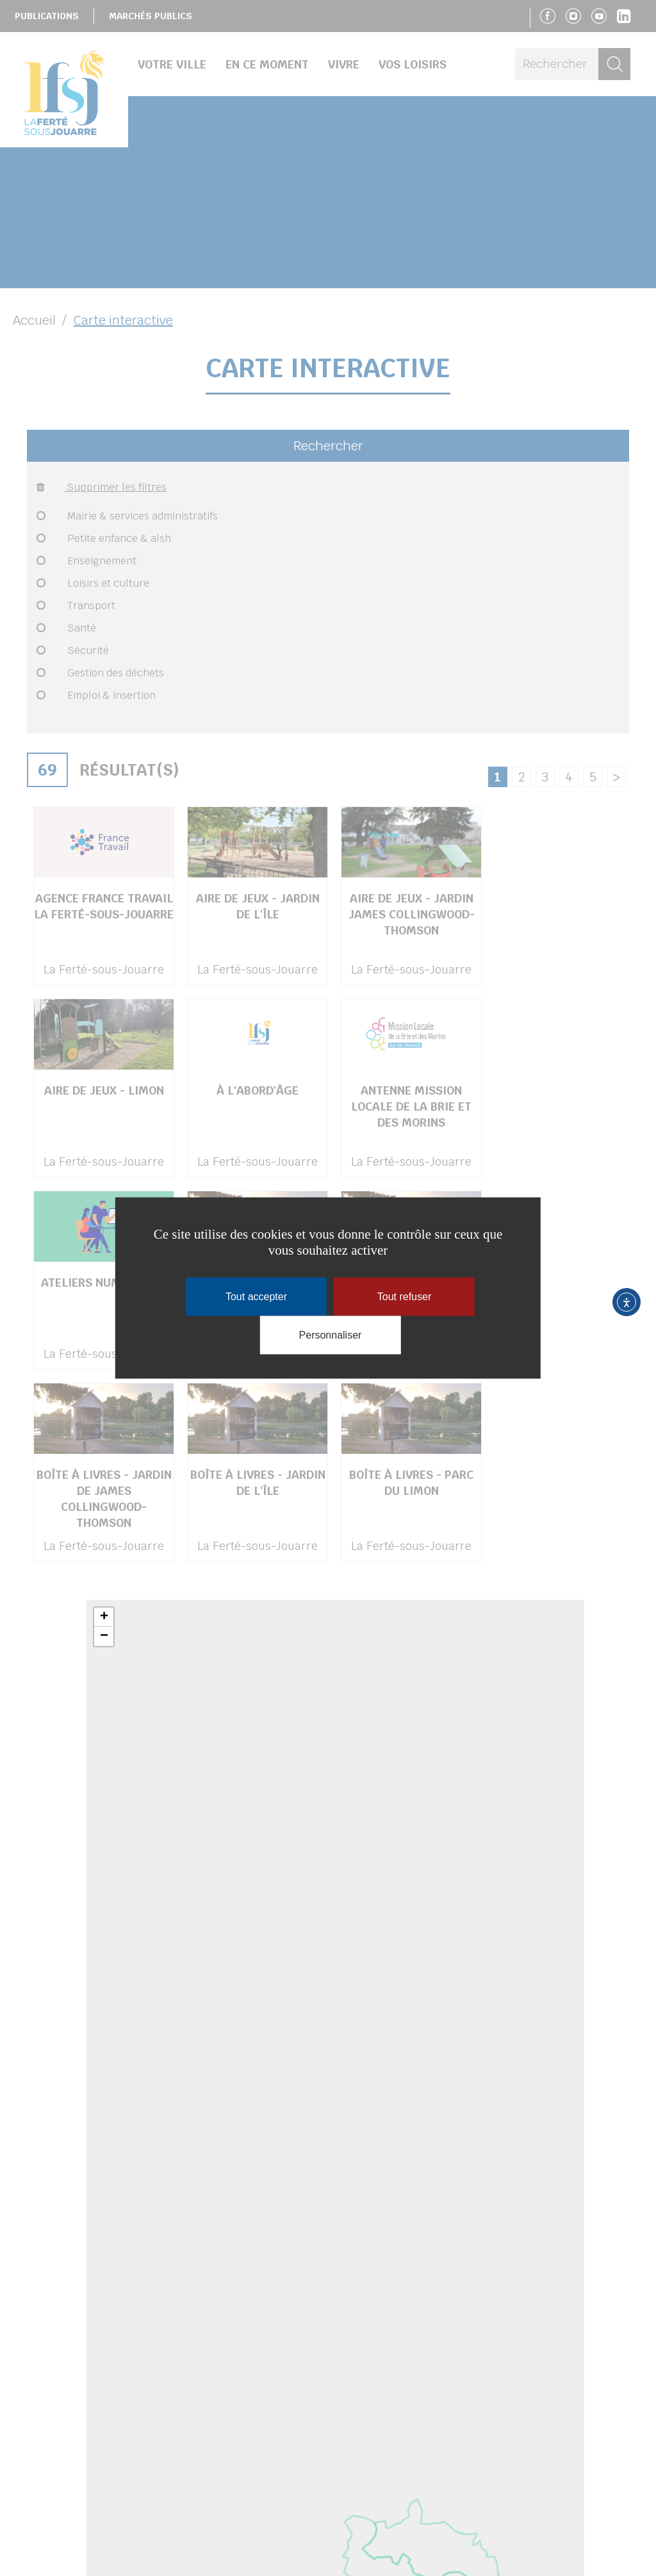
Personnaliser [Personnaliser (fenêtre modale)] (330, 1335)
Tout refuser (404, 1296)
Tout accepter (256, 1296)
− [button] (104, 1636)
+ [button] (104, 1617)
